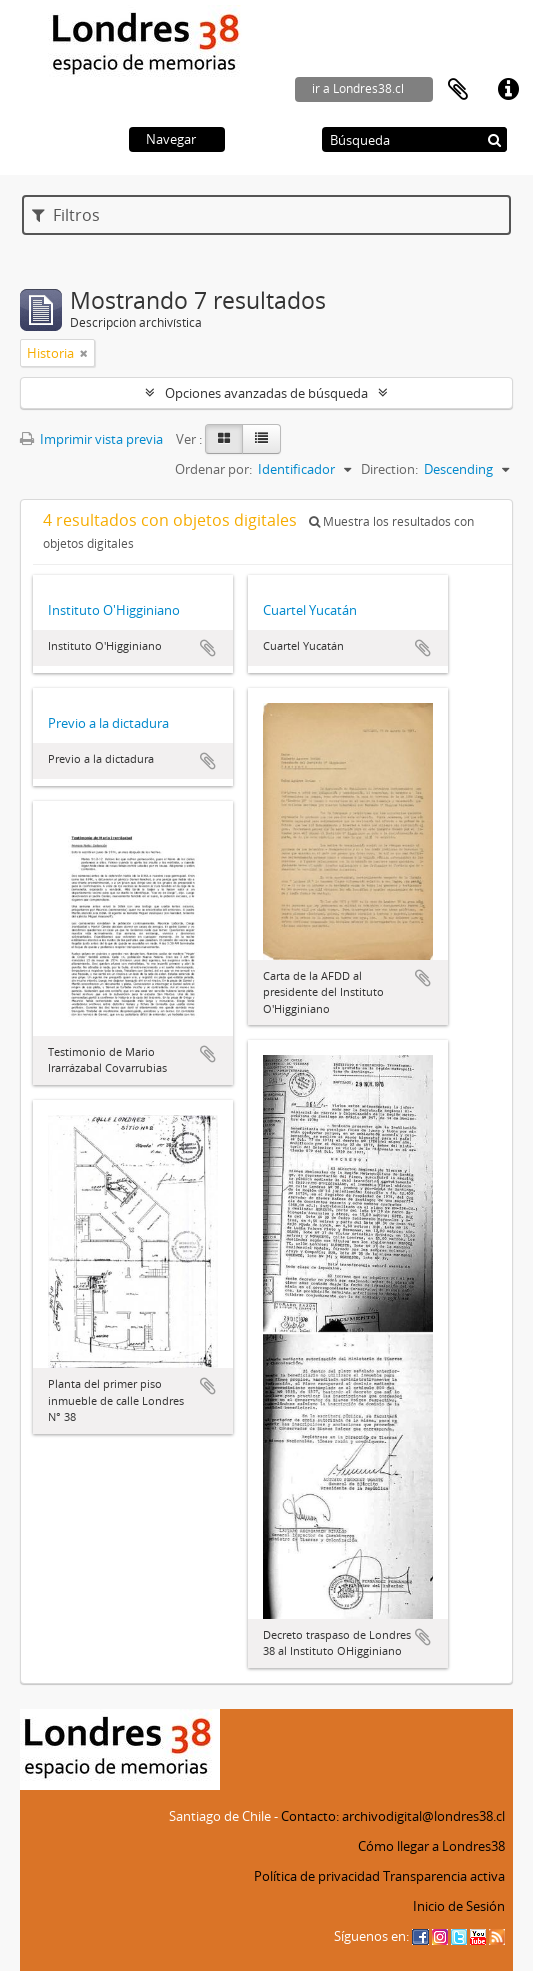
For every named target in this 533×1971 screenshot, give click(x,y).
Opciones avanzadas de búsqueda (266, 393)
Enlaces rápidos (508, 90)
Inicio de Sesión (459, 1906)
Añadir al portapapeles (208, 648)
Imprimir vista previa (91, 439)
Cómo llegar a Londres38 (431, 1846)
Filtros (66, 215)
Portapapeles (458, 90)
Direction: (389, 469)
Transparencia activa (444, 1876)
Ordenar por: (213, 469)
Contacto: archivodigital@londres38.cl (393, 1816)
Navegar (171, 139)
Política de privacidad (317, 1876)
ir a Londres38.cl (358, 88)
